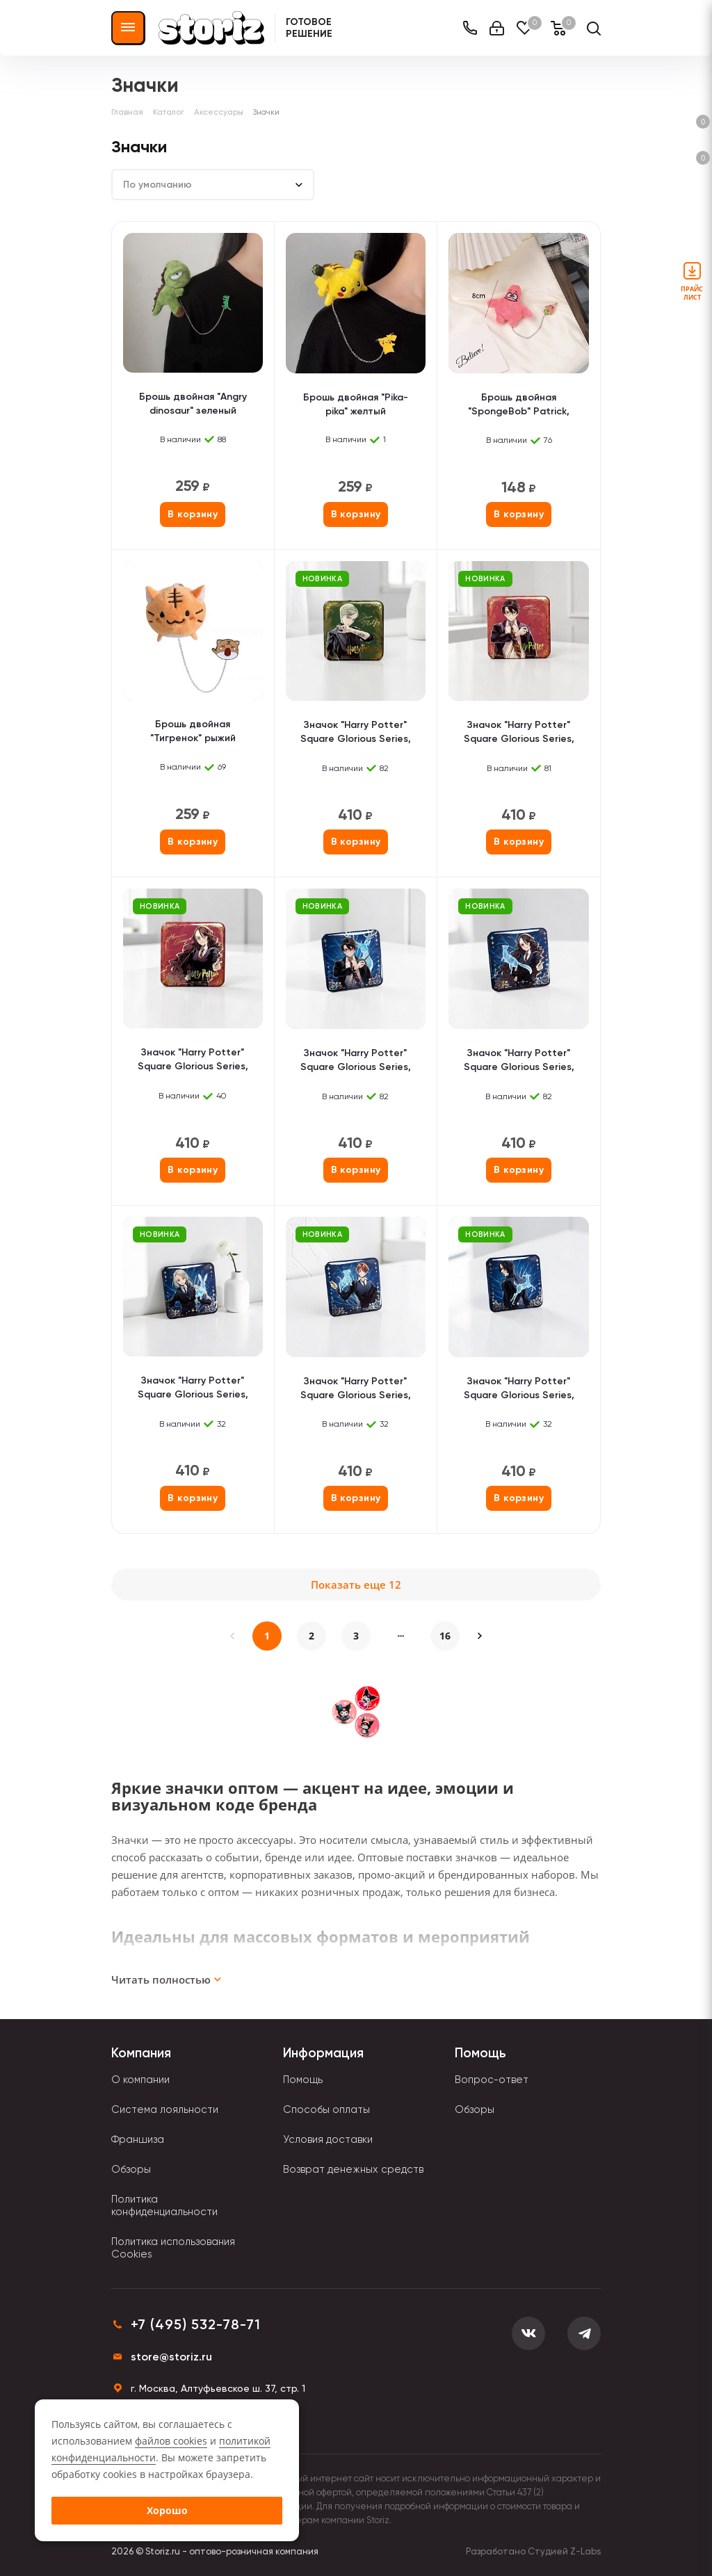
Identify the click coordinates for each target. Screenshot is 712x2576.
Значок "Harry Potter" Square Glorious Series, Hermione (193, 1060)
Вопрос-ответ (491, 2079)
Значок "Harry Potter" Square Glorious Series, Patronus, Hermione (519, 1061)
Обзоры (131, 2169)
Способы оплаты (326, 2109)
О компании (140, 2079)
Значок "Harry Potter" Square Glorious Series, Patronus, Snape (519, 1389)
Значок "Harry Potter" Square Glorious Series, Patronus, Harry (355, 1061)
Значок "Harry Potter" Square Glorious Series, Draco (355, 733)
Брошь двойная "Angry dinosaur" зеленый (193, 403)
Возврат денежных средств (353, 2169)
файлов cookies (171, 2440)
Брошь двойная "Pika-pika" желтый (355, 404)
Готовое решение (309, 28)
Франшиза (137, 2139)
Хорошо (167, 2510)
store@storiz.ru (171, 2356)
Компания (141, 2053)
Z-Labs (585, 2551)
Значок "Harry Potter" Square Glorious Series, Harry (519, 733)
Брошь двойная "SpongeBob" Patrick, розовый (518, 405)
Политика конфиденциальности (164, 2205)
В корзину (193, 514)
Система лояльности (164, 2109)
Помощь (303, 2079)
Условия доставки (328, 2139)
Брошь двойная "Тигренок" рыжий (193, 731)
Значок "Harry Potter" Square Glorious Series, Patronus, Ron (355, 1389)
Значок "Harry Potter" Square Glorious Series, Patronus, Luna (193, 1389)
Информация (323, 2053)
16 (445, 1635)
